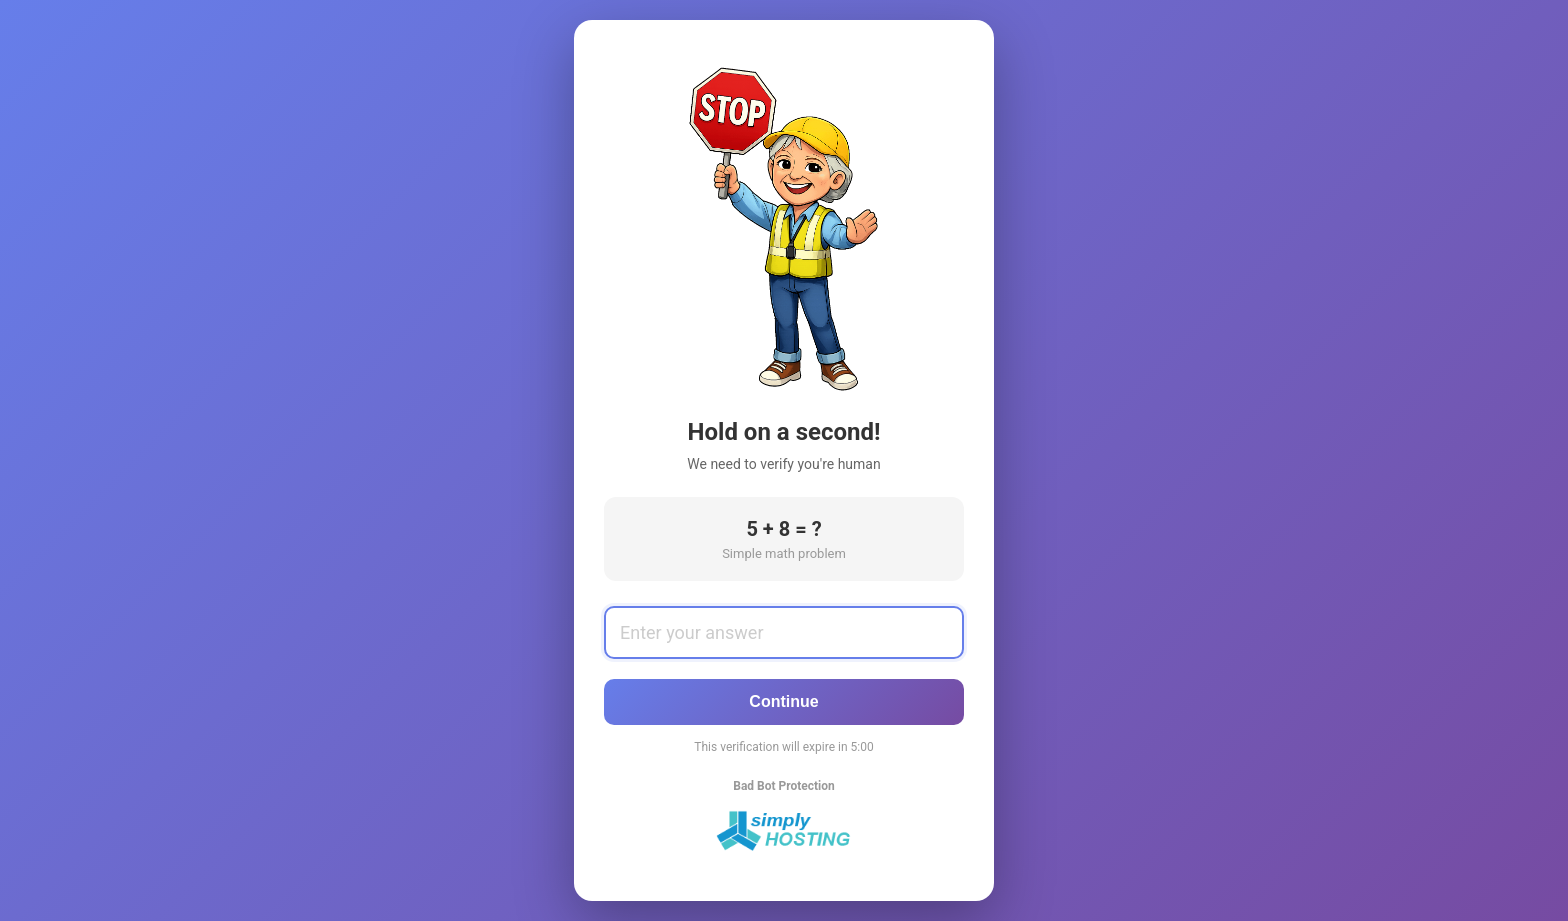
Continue (783, 701)
